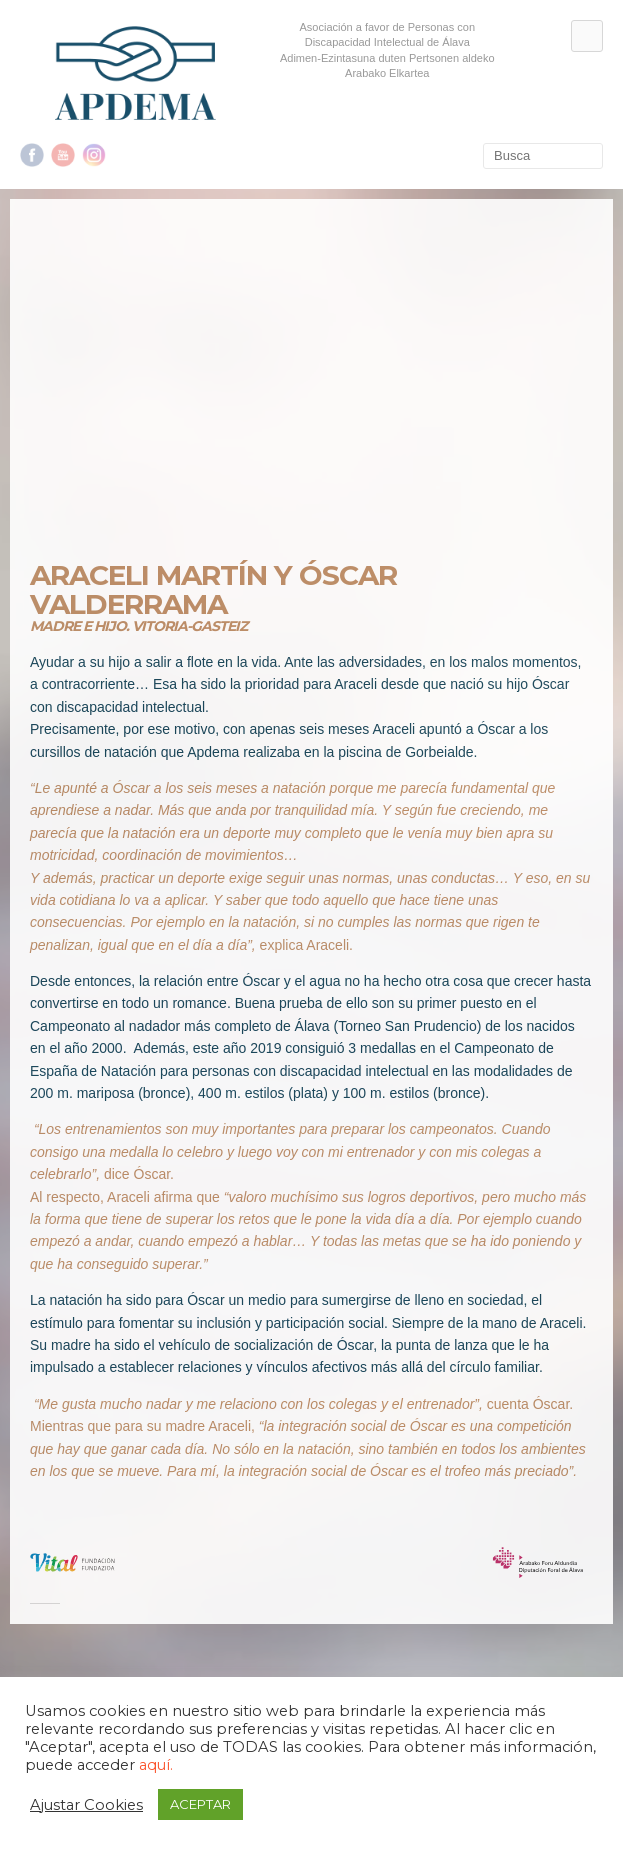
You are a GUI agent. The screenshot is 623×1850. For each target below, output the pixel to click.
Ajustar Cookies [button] (86, 1805)
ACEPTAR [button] (200, 1804)
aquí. (156, 1765)
